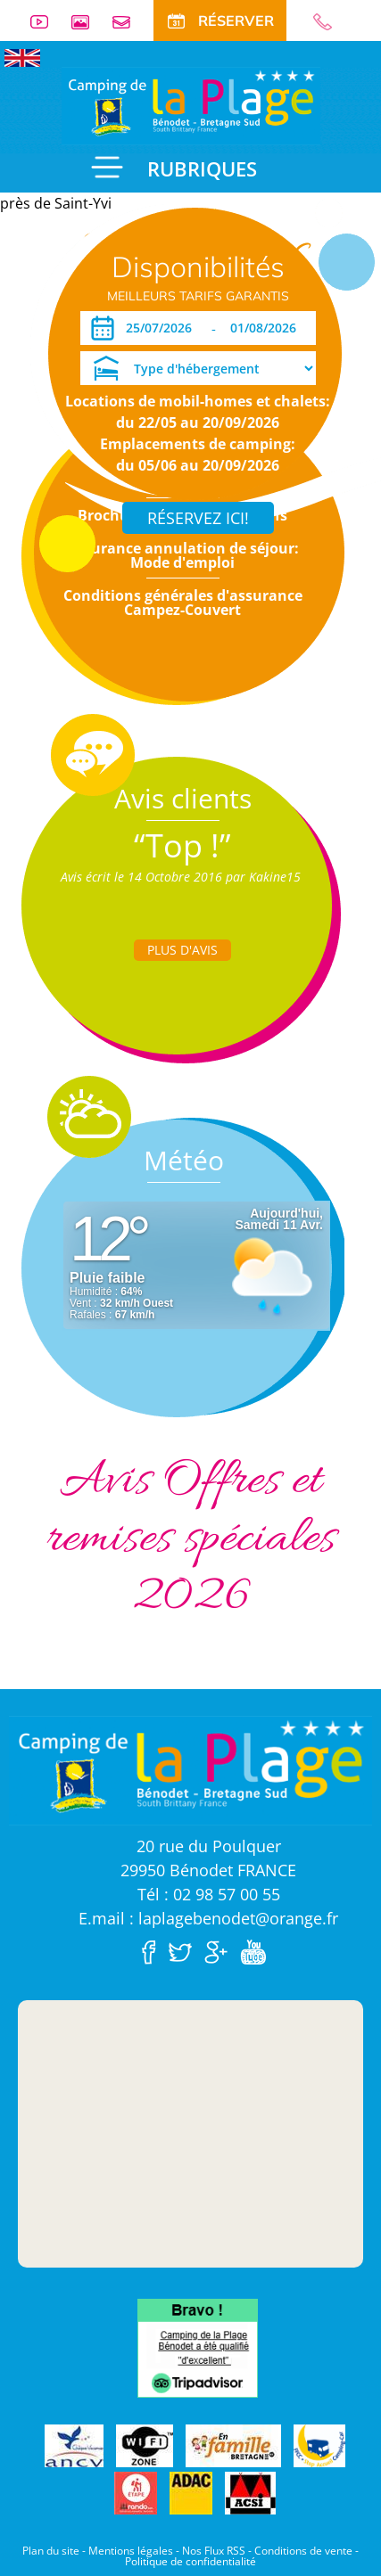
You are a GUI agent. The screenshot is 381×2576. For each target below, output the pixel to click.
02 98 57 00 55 (330, 22)
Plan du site (50, 2550)
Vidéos (46, 22)
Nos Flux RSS (213, 2550)
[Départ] (268, 328)
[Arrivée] (162, 328)
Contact (128, 22)
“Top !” (182, 845)
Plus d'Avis (182, 949)
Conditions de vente (303, 2550)
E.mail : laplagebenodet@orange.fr (208, 1918)
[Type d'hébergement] (198, 368)
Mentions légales (130, 2550)
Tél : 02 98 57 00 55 (208, 1894)
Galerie (87, 22)
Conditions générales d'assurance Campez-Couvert (182, 602)
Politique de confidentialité (190, 2561)
